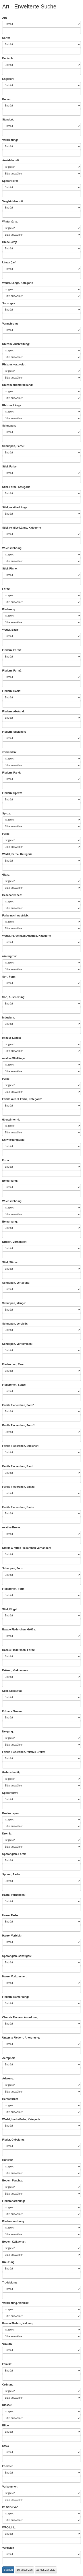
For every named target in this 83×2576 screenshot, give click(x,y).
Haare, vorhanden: (13, 1894)
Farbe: (6, 833)
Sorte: (6, 38)
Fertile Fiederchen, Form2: (19, 1425)
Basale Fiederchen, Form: (18, 1650)
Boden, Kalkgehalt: (14, 2241)
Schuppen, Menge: (14, 1303)
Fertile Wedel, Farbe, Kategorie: (22, 1099)
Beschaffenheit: (12, 895)
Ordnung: (8, 2384)
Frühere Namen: (12, 1711)
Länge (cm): (9, 262)
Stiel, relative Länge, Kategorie (21, 527)
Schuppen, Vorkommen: (17, 1343)
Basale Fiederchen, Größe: (19, 1629)
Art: (4, 17)
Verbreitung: (10, 140)
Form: (6, 589)
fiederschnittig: (11, 1772)
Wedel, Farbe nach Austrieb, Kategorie (26, 935)
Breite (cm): (9, 242)
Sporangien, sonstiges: (17, 1956)
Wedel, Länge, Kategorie (17, 283)
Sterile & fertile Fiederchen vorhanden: (26, 1548)
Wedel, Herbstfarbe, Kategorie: (21, 2119)
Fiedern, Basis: (11, 691)
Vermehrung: (10, 323)
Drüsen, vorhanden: (14, 1241)
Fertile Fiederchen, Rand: (18, 1466)
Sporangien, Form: (14, 1854)
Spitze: (6, 813)
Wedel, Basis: (10, 629)
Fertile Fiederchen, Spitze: (18, 1486)
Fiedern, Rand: (11, 772)
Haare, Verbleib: (12, 1935)
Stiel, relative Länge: (15, 507)
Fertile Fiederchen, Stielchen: (20, 1445)
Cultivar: (7, 2160)
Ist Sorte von (10, 2507)
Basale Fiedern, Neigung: (18, 2323)
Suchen (8, 2569)
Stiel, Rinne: (9, 568)
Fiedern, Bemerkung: (15, 1997)
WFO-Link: (9, 2527)
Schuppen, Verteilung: (16, 1282)
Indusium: (8, 1017)
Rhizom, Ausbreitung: (16, 344)
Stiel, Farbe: (9, 466)
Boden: (6, 99)
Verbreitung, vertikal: (15, 2303)
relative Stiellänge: (14, 1058)
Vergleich (8, 2547)
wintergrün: (9, 956)
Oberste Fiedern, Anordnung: (20, 2017)
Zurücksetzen (25, 2569)
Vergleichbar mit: (13, 201)
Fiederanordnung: (13, 2201)
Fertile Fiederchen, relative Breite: (23, 1752)
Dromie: (7, 1833)
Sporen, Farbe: (11, 1874)
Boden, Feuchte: (12, 2180)
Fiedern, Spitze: (12, 793)
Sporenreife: (10, 180)
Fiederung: (9, 609)
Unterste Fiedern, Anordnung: (21, 2037)
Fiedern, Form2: (12, 670)
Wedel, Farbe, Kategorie (17, 854)
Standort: (8, 119)
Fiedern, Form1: (12, 650)
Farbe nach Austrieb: (15, 915)
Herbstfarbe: (10, 2099)
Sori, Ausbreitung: (13, 997)
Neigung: (8, 1731)
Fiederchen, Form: (13, 1588)
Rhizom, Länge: (12, 405)
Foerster (7, 2466)
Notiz (5, 2445)
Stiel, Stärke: (10, 1262)
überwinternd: (11, 1119)
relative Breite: (11, 1527)
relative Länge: (11, 1037)
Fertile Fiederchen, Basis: (18, 1507)
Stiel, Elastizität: (12, 1690)
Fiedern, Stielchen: (14, 731)
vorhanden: (9, 752)
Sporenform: (10, 1792)
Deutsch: (8, 58)
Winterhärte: (10, 221)
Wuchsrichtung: (12, 548)
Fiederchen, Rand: (13, 1364)
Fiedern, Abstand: (13, 711)
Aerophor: (8, 2058)
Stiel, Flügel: (10, 1609)
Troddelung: (9, 2282)
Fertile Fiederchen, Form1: (19, 1405)
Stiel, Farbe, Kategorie (16, 487)
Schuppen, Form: (13, 1568)
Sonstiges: (9, 303)
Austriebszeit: (11, 160)
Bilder (6, 2425)
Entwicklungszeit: (13, 1139)
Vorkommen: (10, 2486)
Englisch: (8, 78)
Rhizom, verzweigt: (14, 364)
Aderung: (8, 2078)
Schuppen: (9, 425)
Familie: (7, 2364)
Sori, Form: (9, 976)
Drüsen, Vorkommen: (15, 1670)
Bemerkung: (10, 1180)
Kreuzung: (8, 2262)
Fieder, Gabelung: (13, 2139)
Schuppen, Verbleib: (15, 1323)
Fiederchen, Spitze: (14, 1384)
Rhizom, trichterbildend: (17, 385)
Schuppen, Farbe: (13, 446)
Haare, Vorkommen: (14, 1976)
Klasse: (7, 2405)
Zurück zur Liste (45, 2569)
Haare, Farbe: (10, 1915)
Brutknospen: (10, 1813)
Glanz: (6, 874)
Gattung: (7, 2343)
